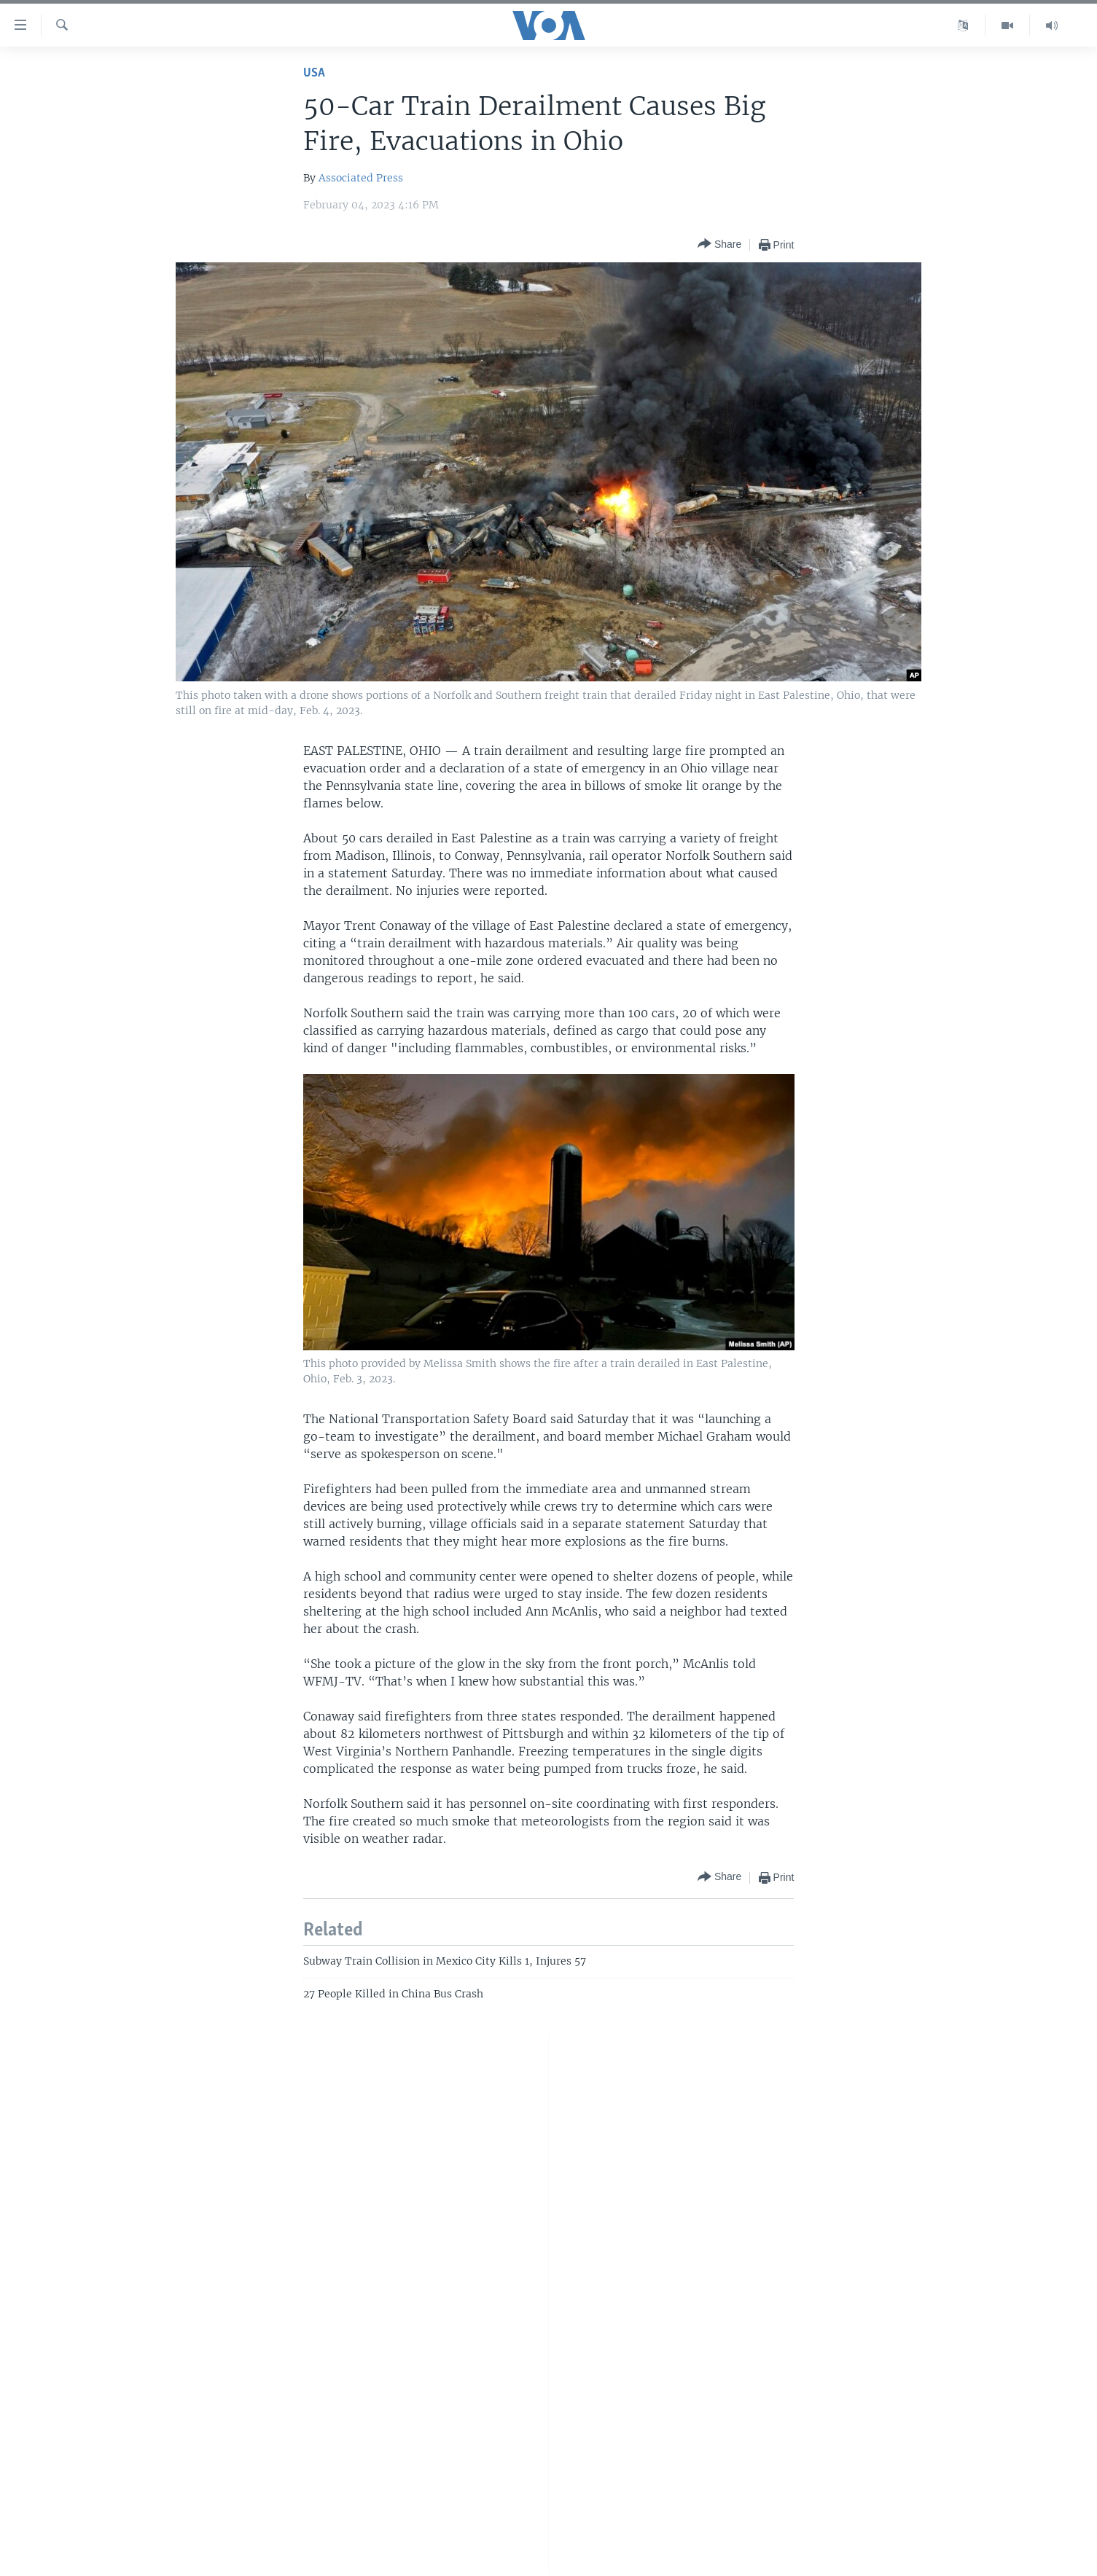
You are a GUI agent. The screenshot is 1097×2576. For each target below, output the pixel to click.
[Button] (719, 244)
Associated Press (361, 177)
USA (314, 73)
